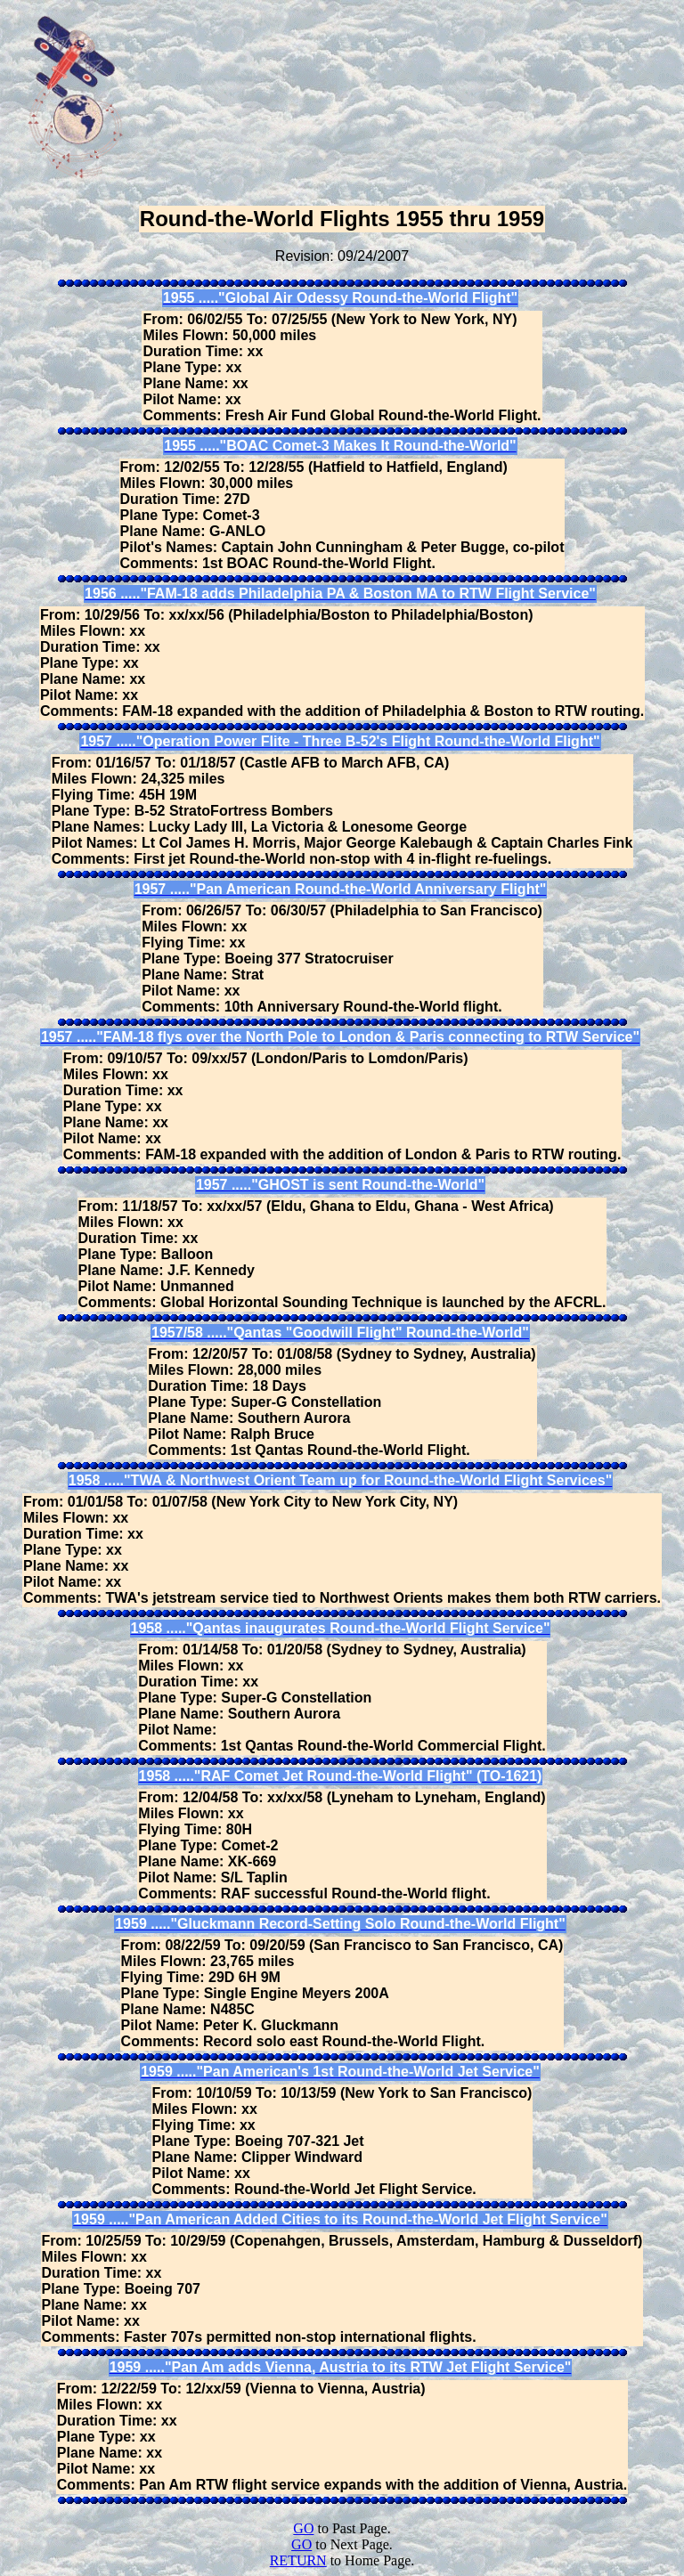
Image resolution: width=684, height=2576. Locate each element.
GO (303, 2528)
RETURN (298, 2560)
